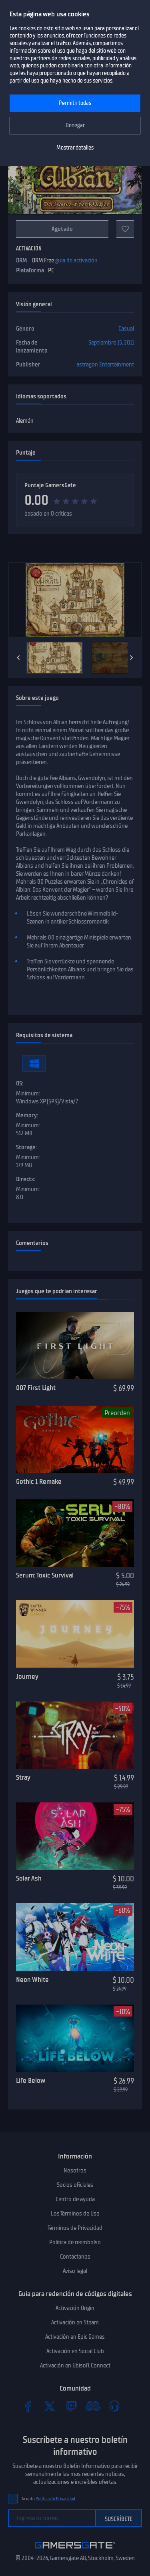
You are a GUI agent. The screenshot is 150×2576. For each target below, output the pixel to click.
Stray (23, 1777)
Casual (126, 329)
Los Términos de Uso (75, 2214)
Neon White (32, 1979)
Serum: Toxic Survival (45, 1575)
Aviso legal (75, 2271)
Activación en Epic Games (75, 2337)
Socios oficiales (75, 2185)
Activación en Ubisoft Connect (75, 2365)
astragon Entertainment (105, 364)
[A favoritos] (125, 229)
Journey (27, 1676)
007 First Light (36, 1387)
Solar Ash (29, 1878)
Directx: (25, 1179)
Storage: (26, 1147)
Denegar (75, 125)
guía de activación (76, 260)
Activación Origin (75, 2308)
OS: (19, 1083)
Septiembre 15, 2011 (111, 343)
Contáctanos (75, 2257)
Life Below (30, 2080)
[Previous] (18, 658)
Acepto (48, 2499)
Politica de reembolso (75, 2242)
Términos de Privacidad (75, 2228)
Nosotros (75, 2170)
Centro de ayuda (75, 2199)
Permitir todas (75, 103)
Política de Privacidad (55, 2499)
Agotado (62, 229)
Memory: (27, 1115)
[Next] (132, 658)
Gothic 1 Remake (39, 1481)
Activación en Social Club (75, 2351)
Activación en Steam (75, 2322)
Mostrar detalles (75, 148)
